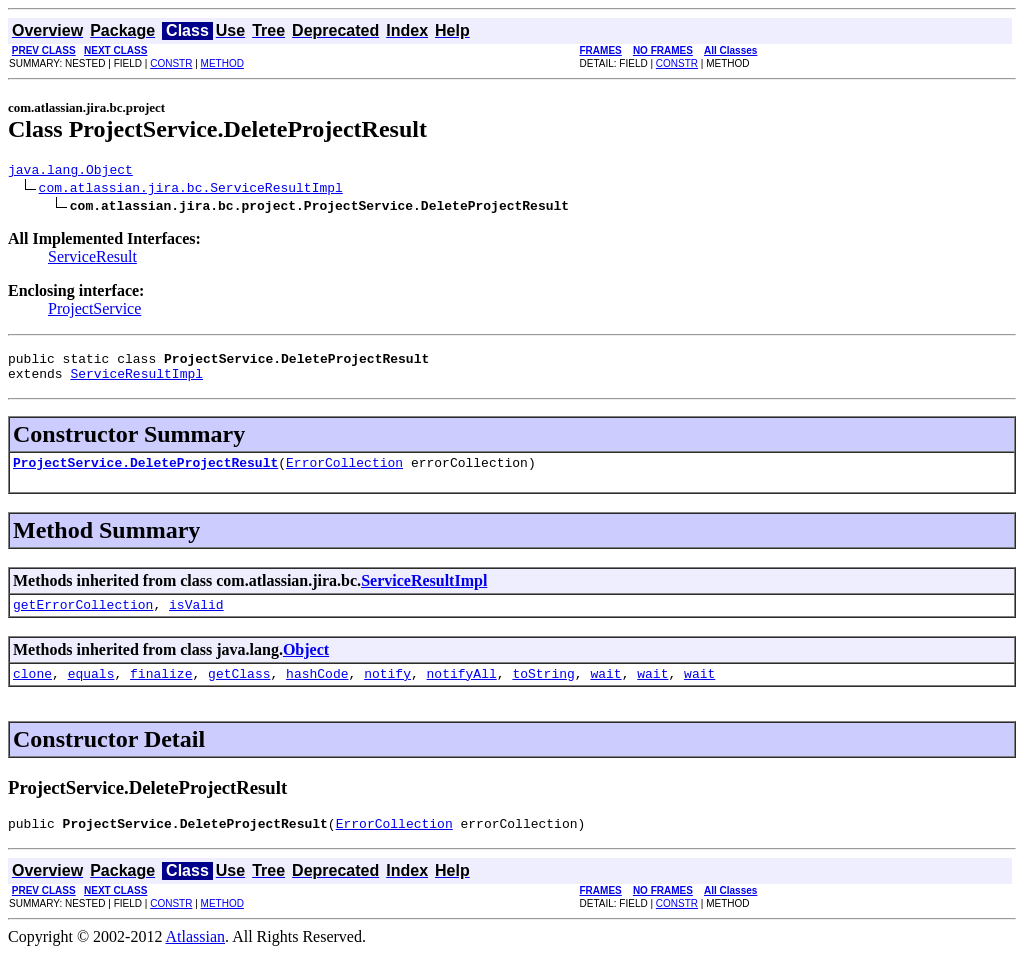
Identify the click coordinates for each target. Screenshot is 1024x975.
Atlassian (196, 957)
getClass (239, 691)
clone (32, 691)
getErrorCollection (83, 619)
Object (306, 664)
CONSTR (171, 63)
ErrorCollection (344, 474)
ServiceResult (92, 259)
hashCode (317, 691)
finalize (161, 691)
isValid (196, 619)
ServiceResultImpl (136, 382)
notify (387, 691)
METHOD (222, 63)
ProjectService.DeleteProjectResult (145, 474)
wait (605, 691)
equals (91, 691)
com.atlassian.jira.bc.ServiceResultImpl (191, 190)
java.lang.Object (70, 172)
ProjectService (94, 311)
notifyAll (462, 691)
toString (543, 691)
